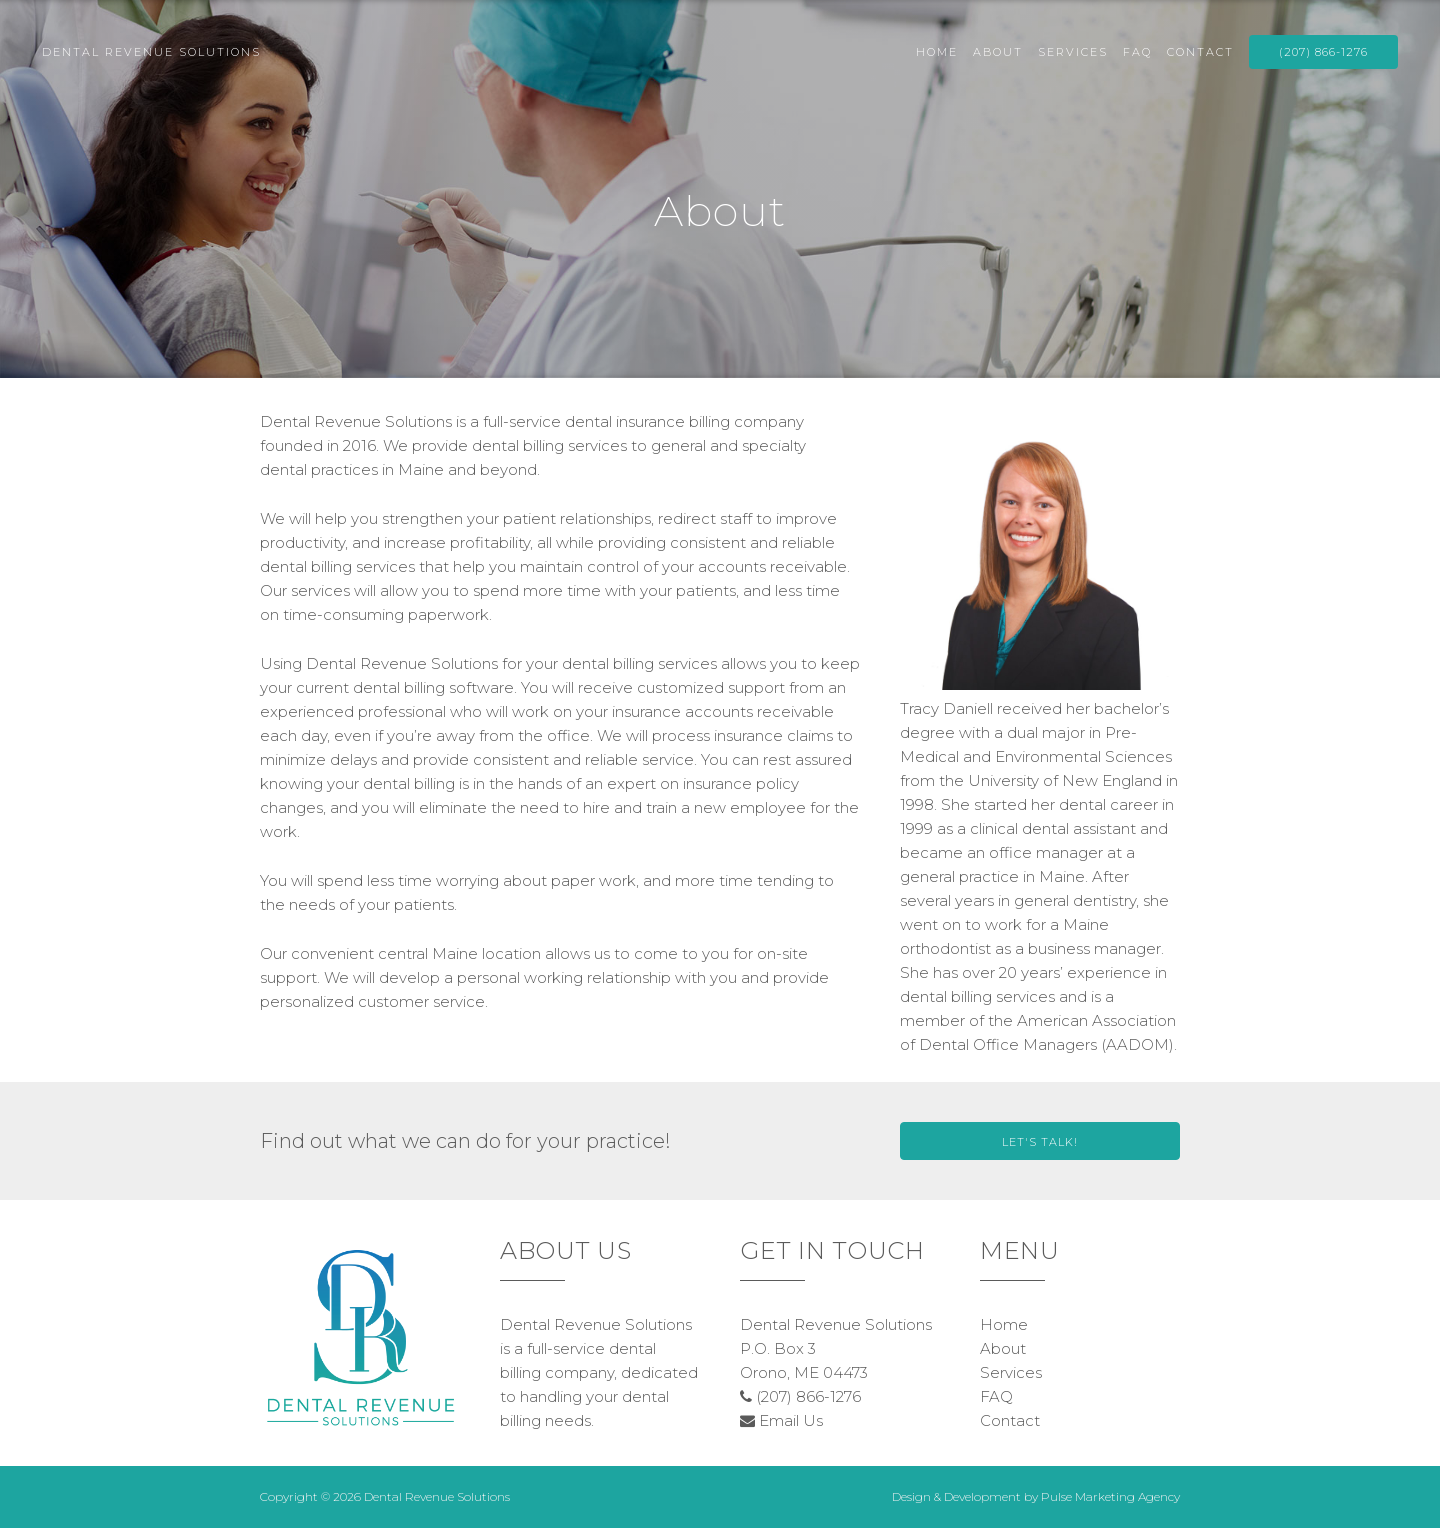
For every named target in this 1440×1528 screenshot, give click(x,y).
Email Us (781, 1420)
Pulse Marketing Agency (1110, 1496)
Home (937, 52)
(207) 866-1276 (1323, 52)
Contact (1200, 52)
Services (1073, 52)
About (998, 52)
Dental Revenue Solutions (151, 52)
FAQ (1137, 52)
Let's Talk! (1040, 1142)
